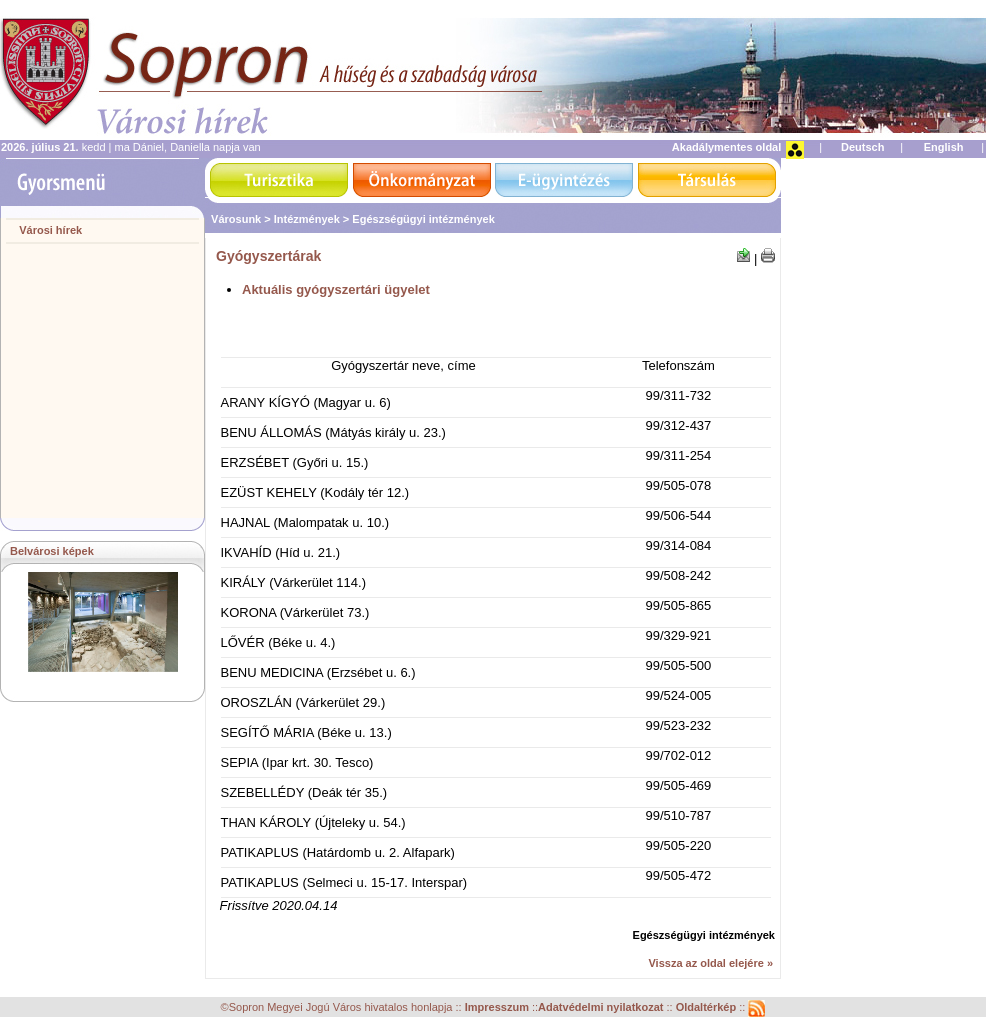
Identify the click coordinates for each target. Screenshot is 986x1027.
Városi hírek (50, 230)
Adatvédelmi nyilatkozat (600, 1007)
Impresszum (498, 1007)
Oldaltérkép (708, 1007)
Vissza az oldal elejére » (710, 963)
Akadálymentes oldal (726, 147)
